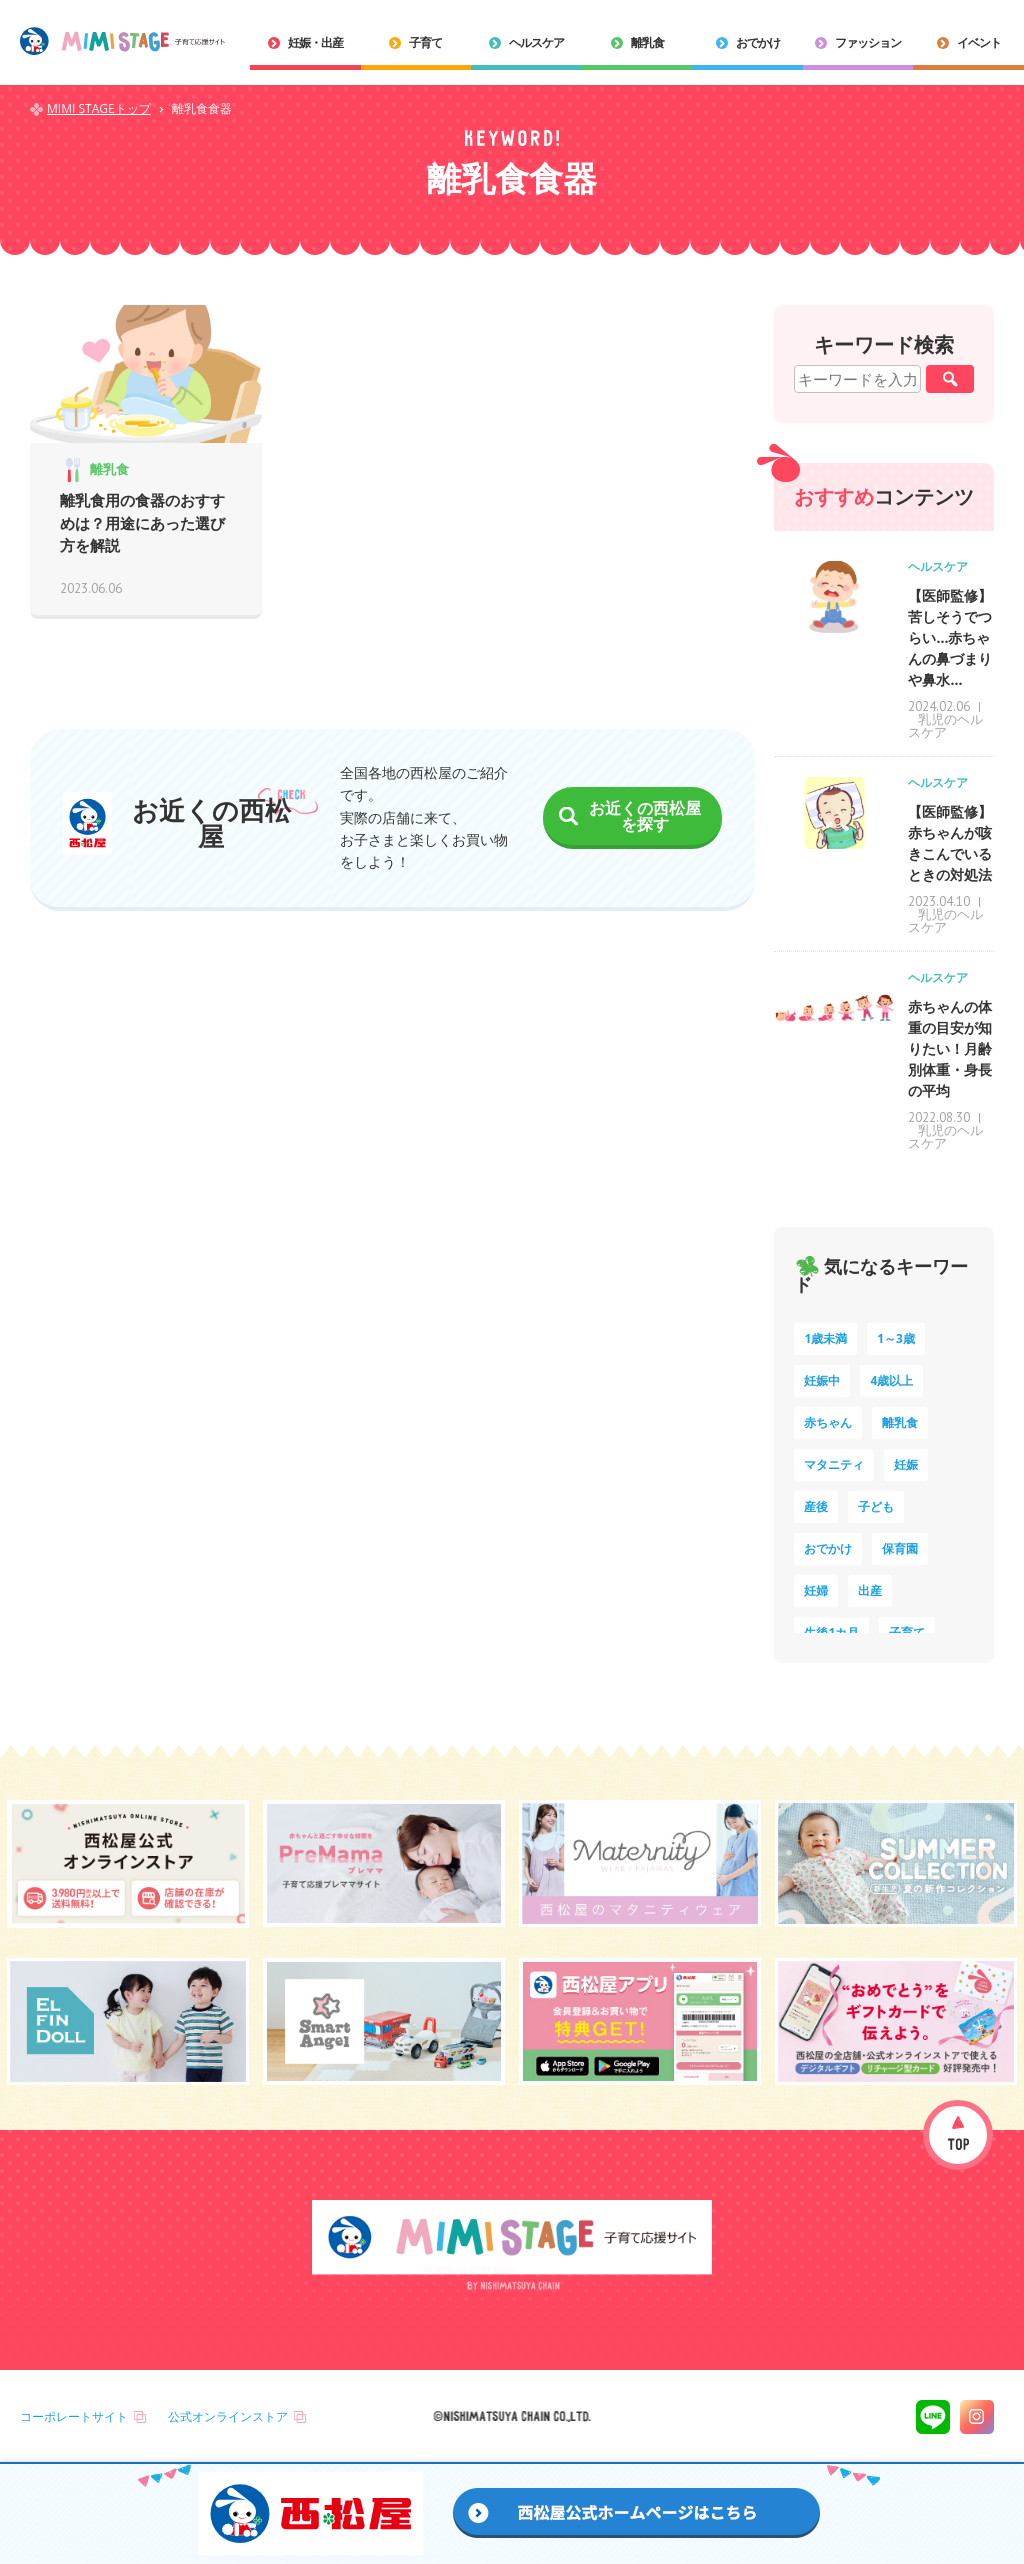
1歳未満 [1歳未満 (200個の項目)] (825, 1338)
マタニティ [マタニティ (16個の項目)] (834, 1464)
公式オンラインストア (228, 2416)
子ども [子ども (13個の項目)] (876, 1506)
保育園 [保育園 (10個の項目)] (900, 1548)
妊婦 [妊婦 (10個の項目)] (816, 1590)
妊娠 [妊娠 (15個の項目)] (906, 1464)
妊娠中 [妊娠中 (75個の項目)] (822, 1380)
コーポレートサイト (74, 2416)
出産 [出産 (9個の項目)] (870, 1590)
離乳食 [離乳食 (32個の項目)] (900, 1422)
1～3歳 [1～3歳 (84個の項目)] (896, 1338)
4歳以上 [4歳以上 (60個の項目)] (891, 1380)
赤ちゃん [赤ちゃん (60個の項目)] (828, 1422)
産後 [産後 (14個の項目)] (816, 1506)
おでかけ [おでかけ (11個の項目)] (828, 1548)
